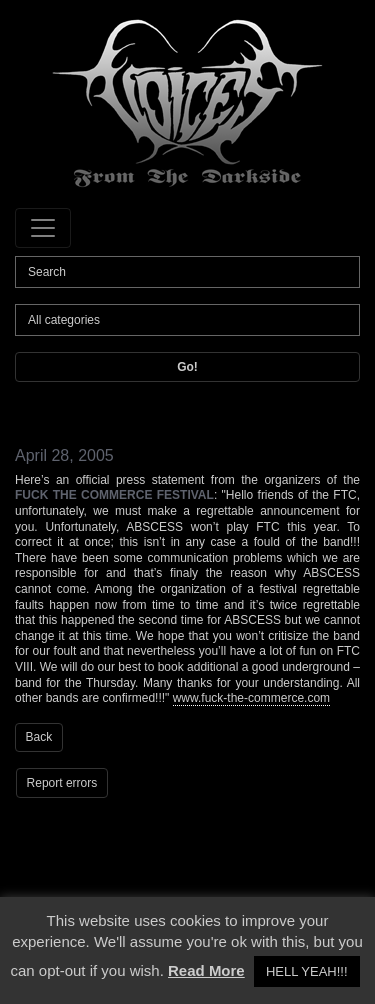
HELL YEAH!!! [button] (307, 971)
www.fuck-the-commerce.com (251, 698)
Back (39, 737)
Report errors (62, 783)
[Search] (187, 272)
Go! (187, 367)
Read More (206, 970)
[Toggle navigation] (43, 228)
